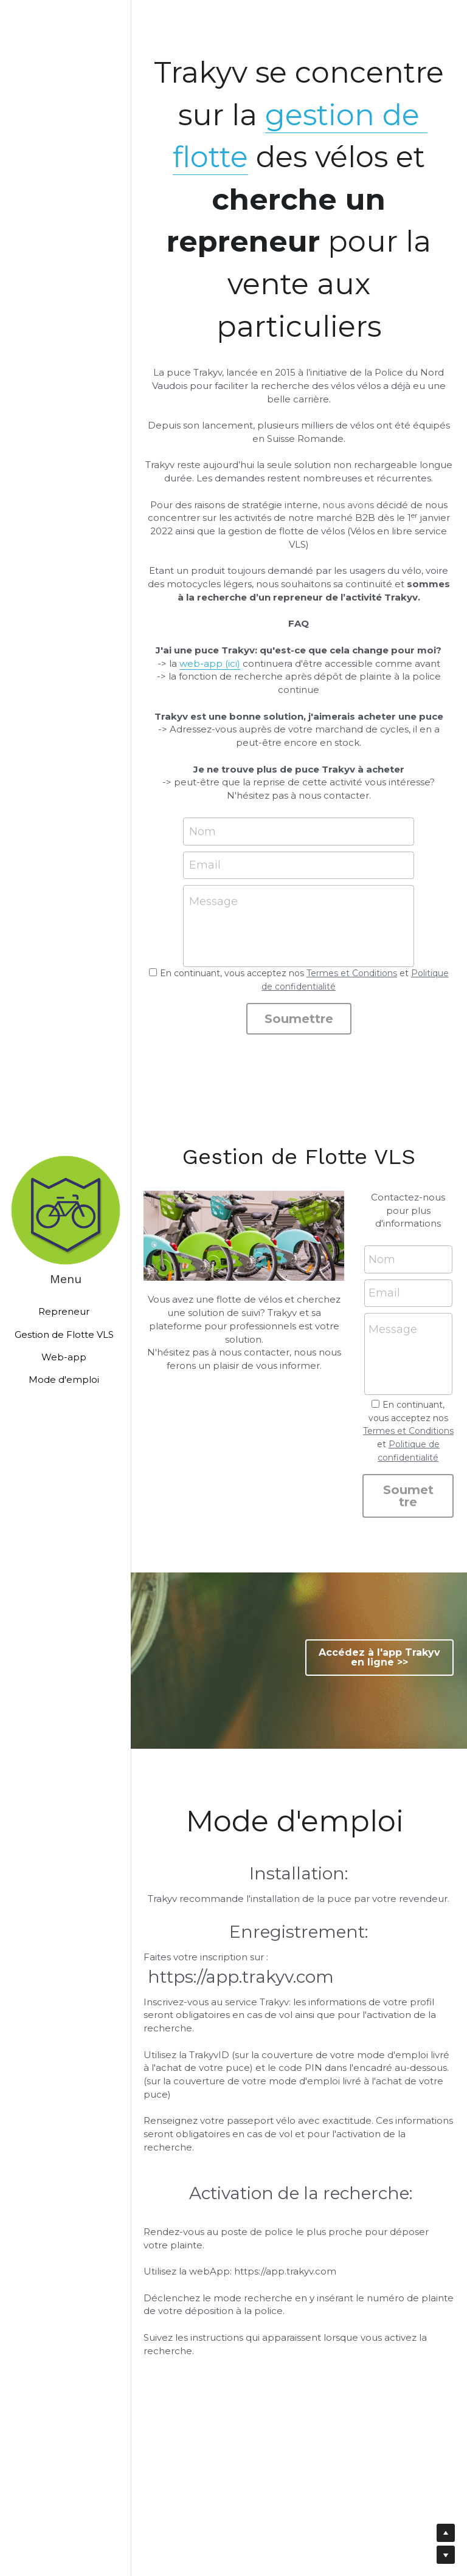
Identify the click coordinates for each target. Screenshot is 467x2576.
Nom (202, 831)
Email (205, 865)
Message (213, 901)
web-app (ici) (209, 663)
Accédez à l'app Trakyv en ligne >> (379, 1657)
